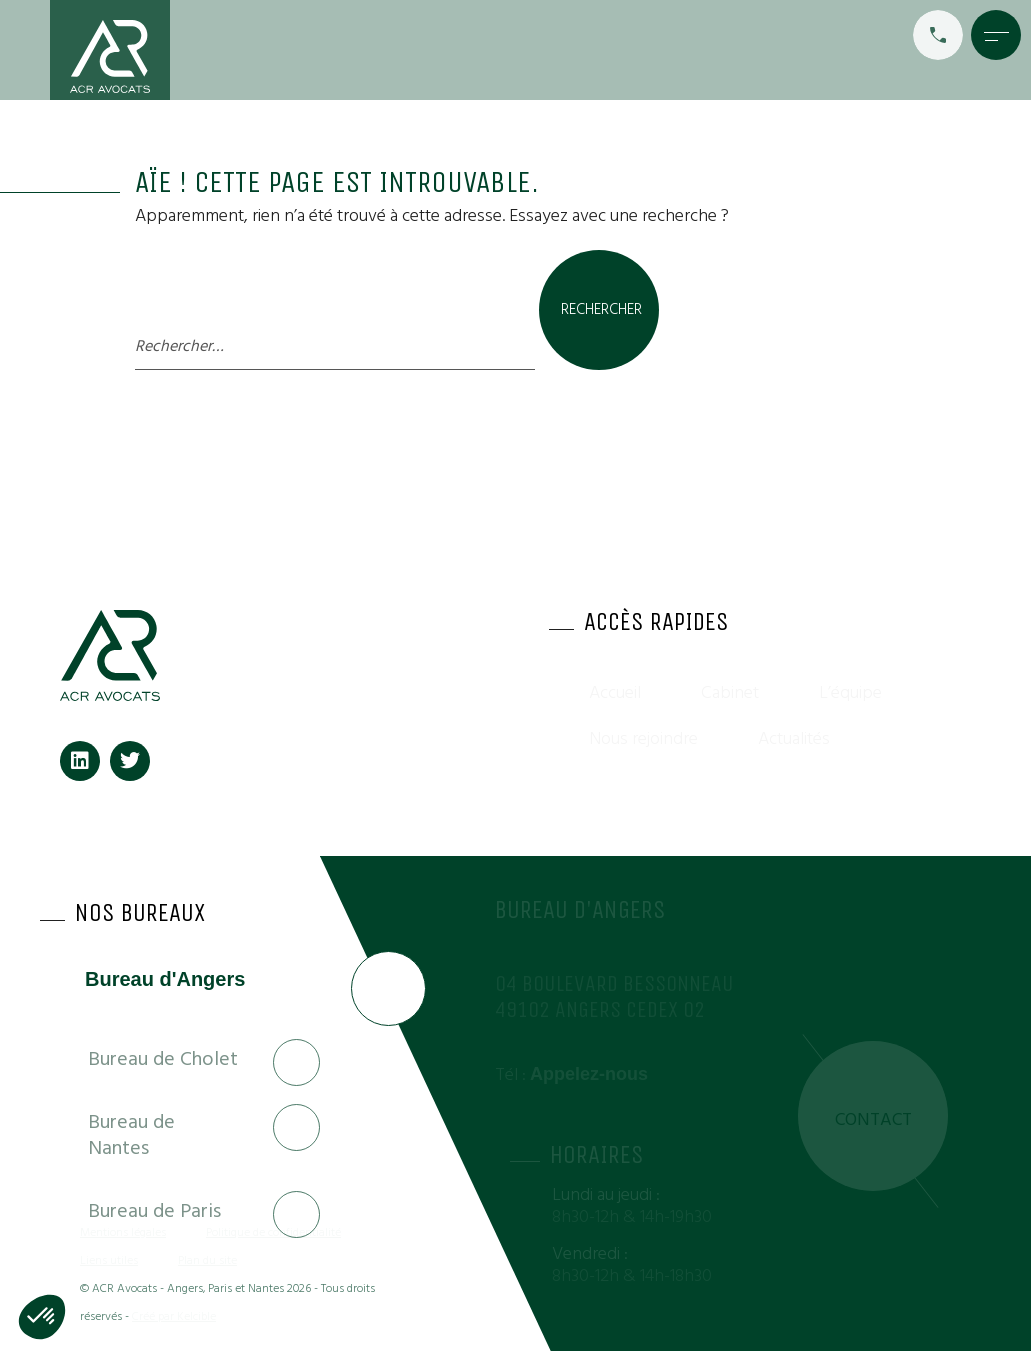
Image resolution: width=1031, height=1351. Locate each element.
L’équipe (850, 692)
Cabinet (730, 692)
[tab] (180, 992)
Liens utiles (109, 1261)
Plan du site (207, 1261)
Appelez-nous (589, 1074)
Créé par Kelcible (174, 1316)
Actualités (794, 738)
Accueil (615, 692)
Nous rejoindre (643, 738)
